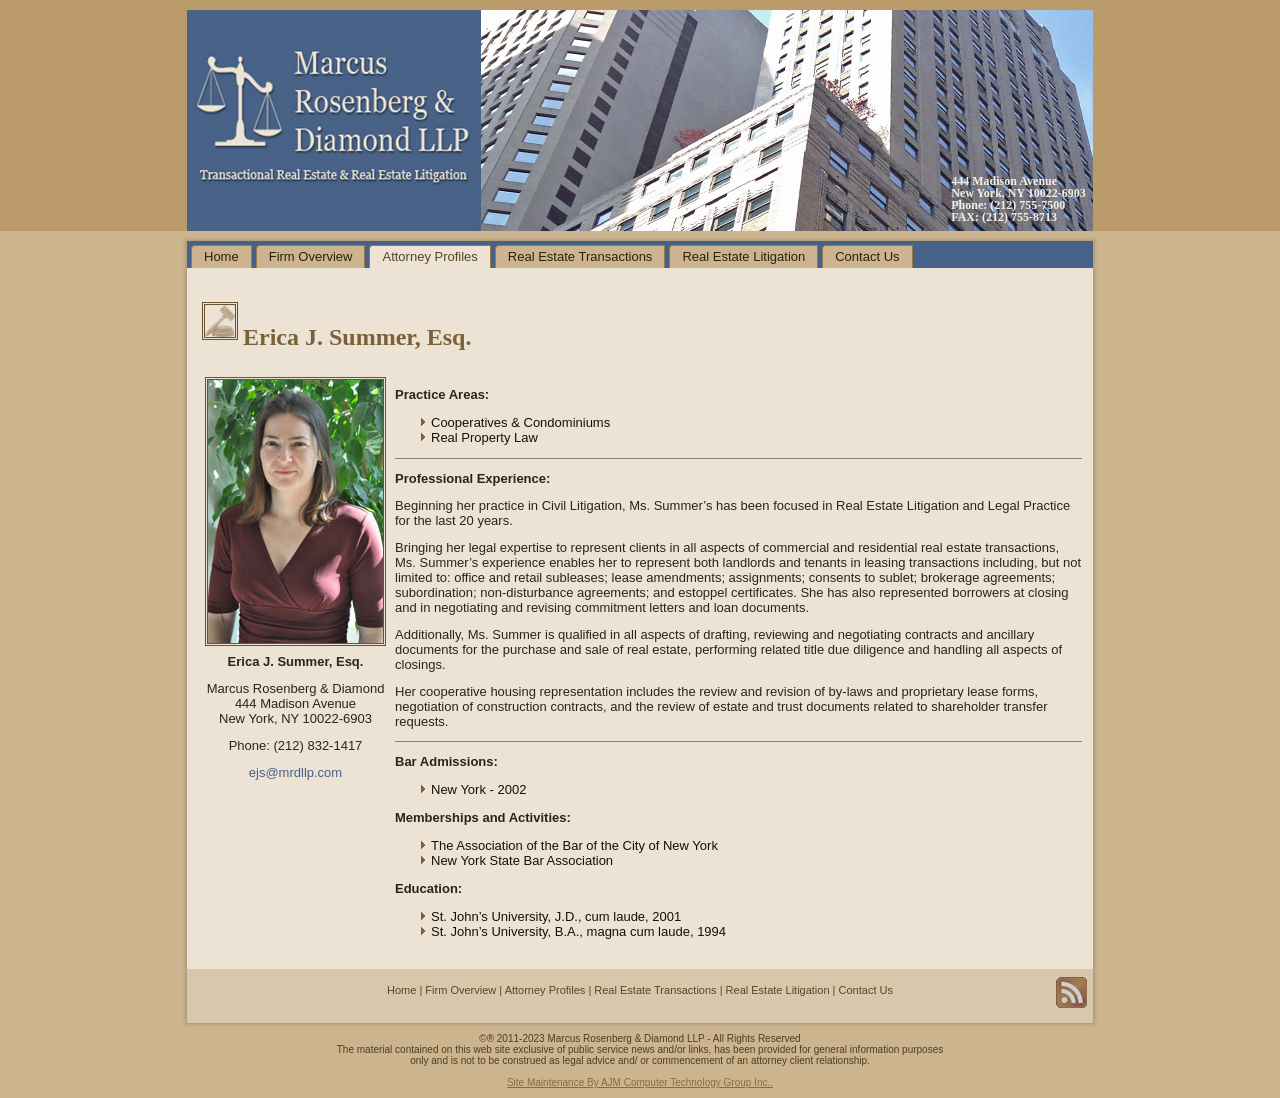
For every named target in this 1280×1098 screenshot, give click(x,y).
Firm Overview (311, 256)
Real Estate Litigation (743, 256)
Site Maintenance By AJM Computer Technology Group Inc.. (640, 1082)
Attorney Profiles (429, 256)
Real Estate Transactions (580, 256)
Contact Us (867, 256)
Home (221, 256)
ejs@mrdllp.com (295, 772)
